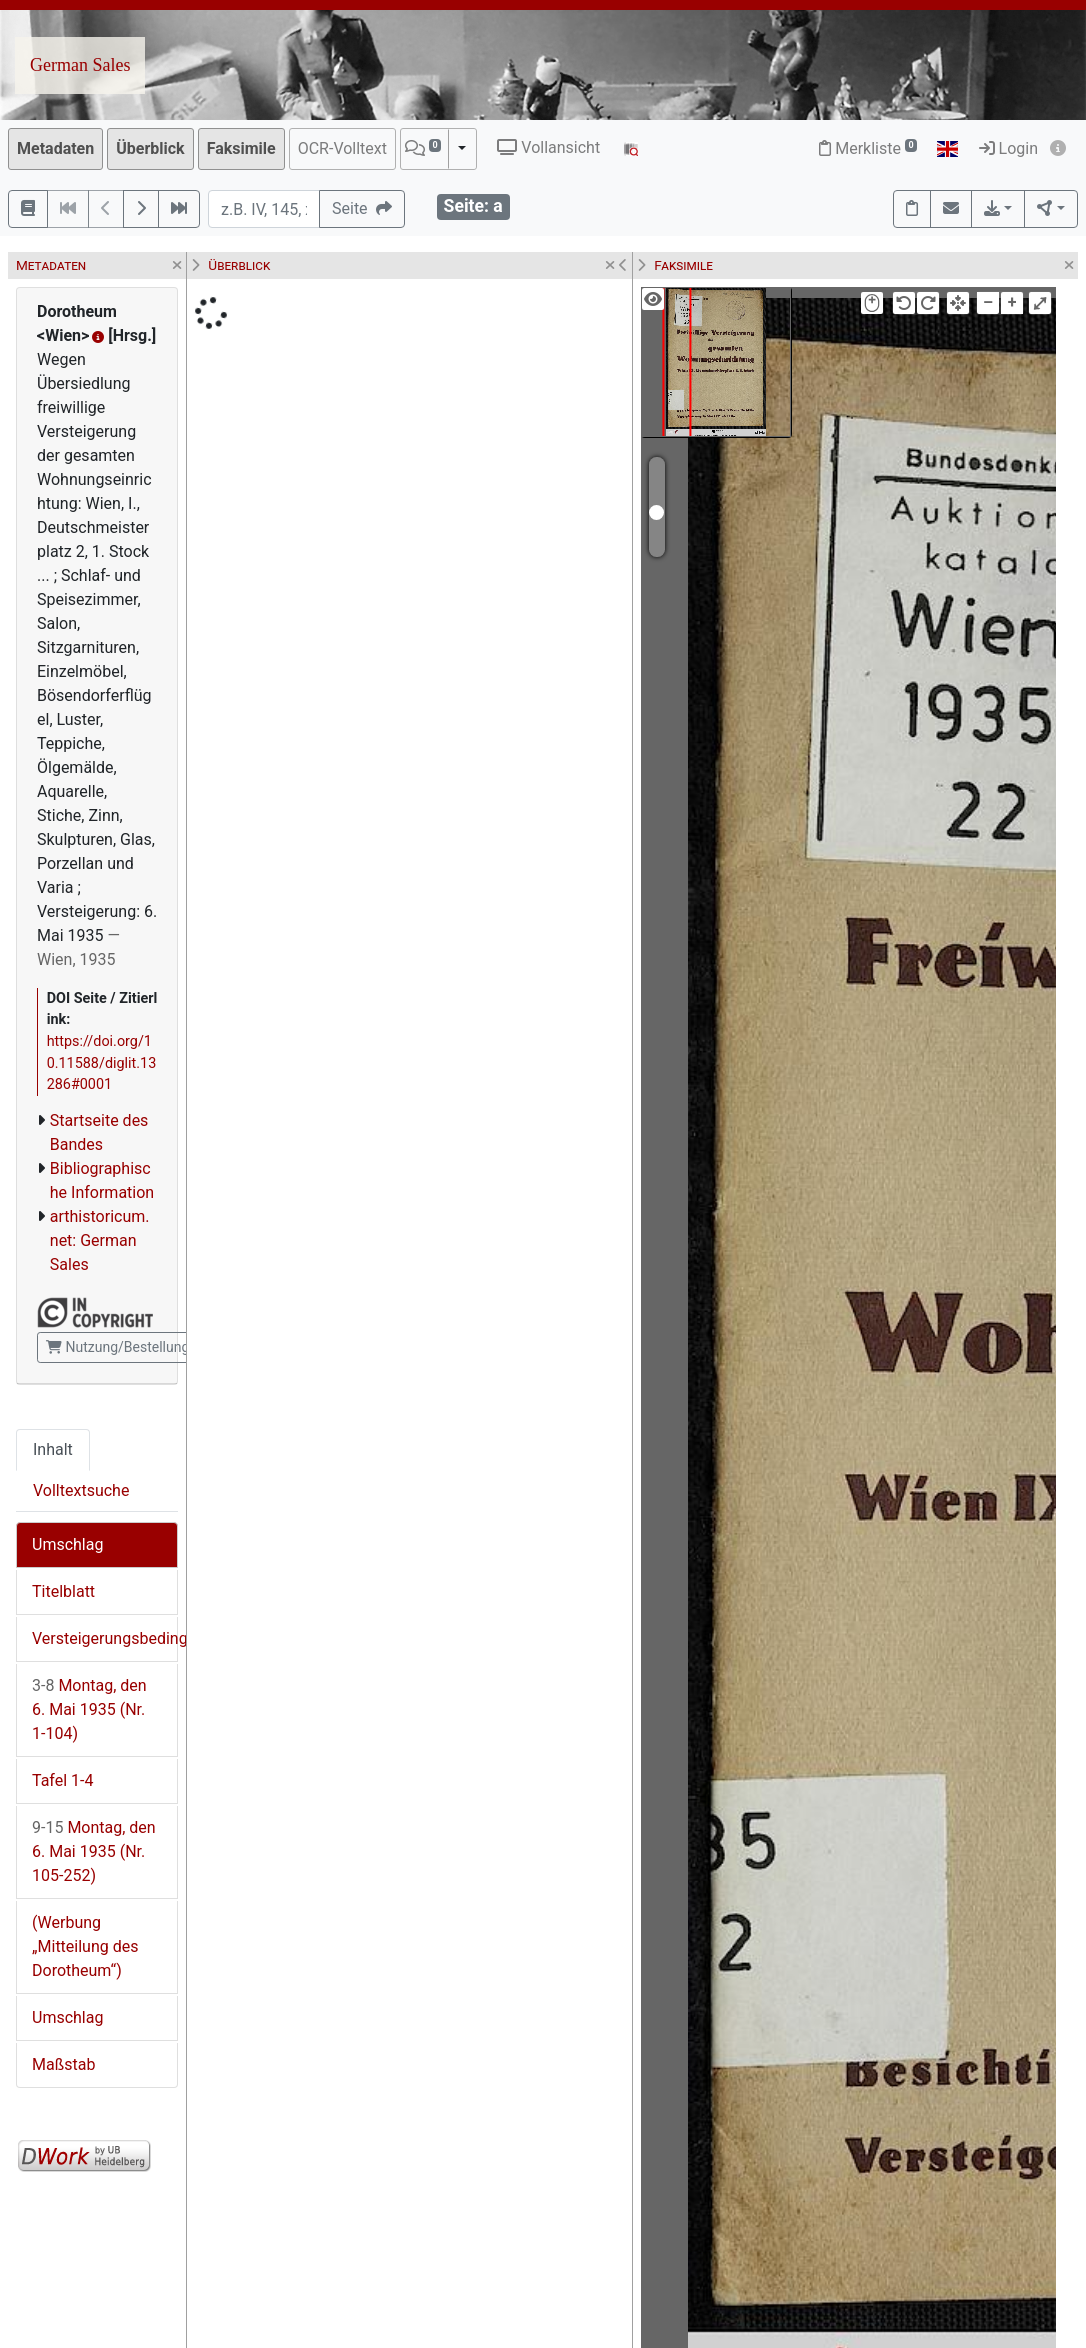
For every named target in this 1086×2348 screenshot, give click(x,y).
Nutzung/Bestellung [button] (117, 1347)
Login (1008, 148)
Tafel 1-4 (63, 1780)
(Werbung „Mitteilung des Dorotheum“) (85, 1946)
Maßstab (63, 2064)
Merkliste (868, 148)
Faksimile (241, 148)
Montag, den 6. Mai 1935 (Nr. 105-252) (94, 1851)
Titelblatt (63, 1591)
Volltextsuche (81, 1490)
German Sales (80, 65)
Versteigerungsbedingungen (104, 1638)
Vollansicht (548, 147)
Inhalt (53, 1449)
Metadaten (55, 148)
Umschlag (67, 1544)
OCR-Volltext (342, 148)
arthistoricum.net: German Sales (100, 1240)
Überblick (150, 148)
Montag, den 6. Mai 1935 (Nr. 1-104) (89, 1709)
